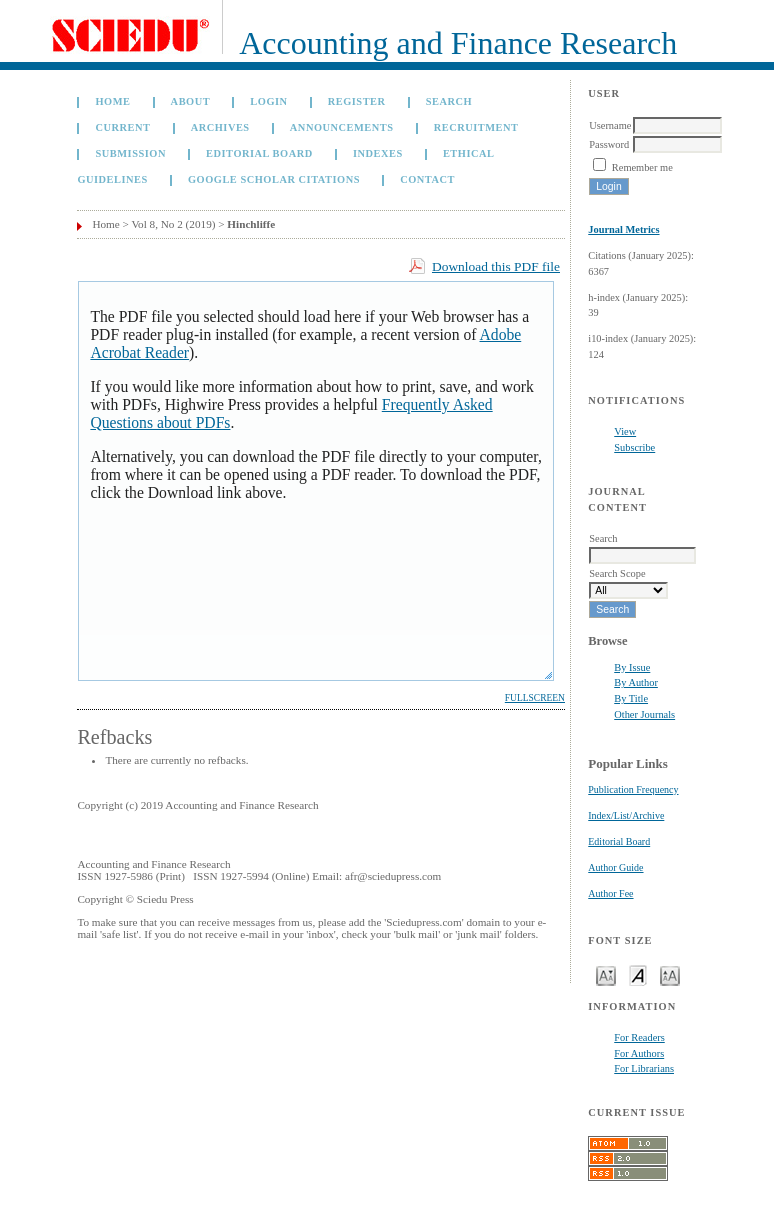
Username (610, 125)
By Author (636, 682)
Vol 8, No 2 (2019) (173, 224)
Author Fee (610, 893)
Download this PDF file (496, 266)
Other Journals (644, 714)
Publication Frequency (633, 789)
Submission (130, 153)
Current (122, 127)
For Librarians (644, 1068)
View (625, 431)
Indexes (378, 153)
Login (268, 101)
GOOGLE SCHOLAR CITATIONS (274, 179)
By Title (631, 698)
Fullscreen (535, 698)
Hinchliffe (251, 224)
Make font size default (638, 974)
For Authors (639, 1053)
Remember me (642, 167)
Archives (220, 127)
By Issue (632, 667)
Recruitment (476, 127)
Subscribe (634, 447)
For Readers (639, 1037)
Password (609, 144)
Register (357, 101)
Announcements (342, 127)
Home (112, 101)
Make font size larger (670, 974)
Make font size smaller (606, 974)
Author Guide (615, 867)
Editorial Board (619, 841)
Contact (427, 179)
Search (449, 101)
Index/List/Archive (626, 815)
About (191, 101)
